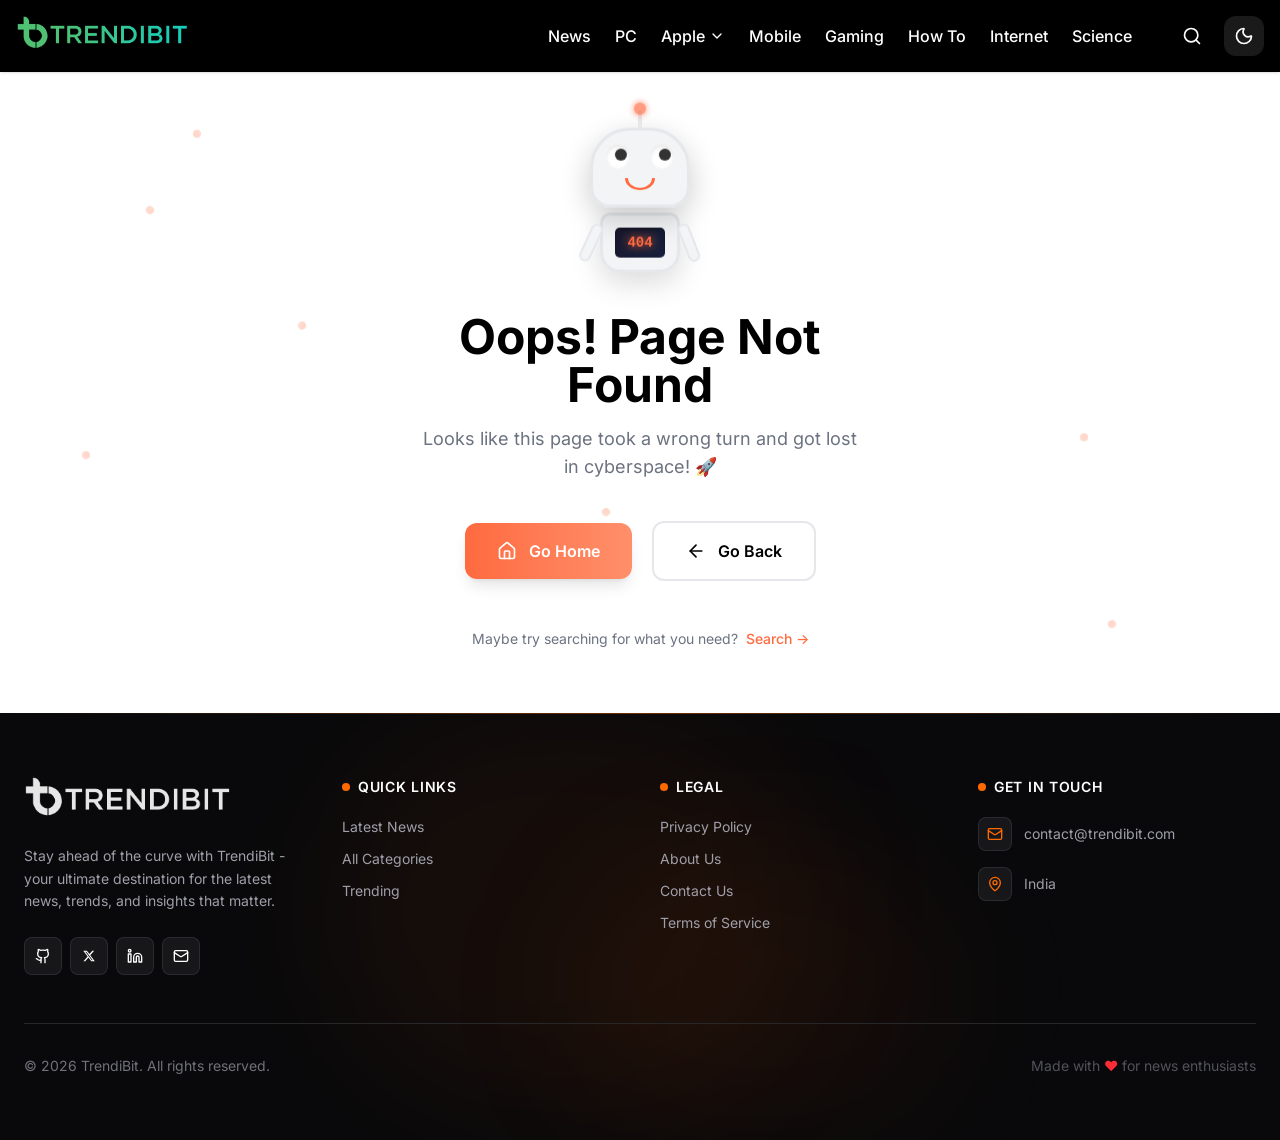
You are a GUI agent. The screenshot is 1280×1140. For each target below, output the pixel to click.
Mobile (775, 36)
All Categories (387, 858)
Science (1102, 36)
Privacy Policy (706, 826)
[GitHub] (43, 956)
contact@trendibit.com (1076, 834)
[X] (89, 956)
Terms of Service (715, 922)
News (569, 36)
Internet (1019, 36)
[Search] (1192, 36)
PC (626, 36)
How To (937, 36)
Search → (777, 638)
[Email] (181, 956)
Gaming (854, 36)
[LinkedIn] (135, 956)
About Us (690, 858)
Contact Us (696, 890)
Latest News (383, 826)
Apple (693, 36)
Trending (371, 890)
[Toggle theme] (1244, 36)
